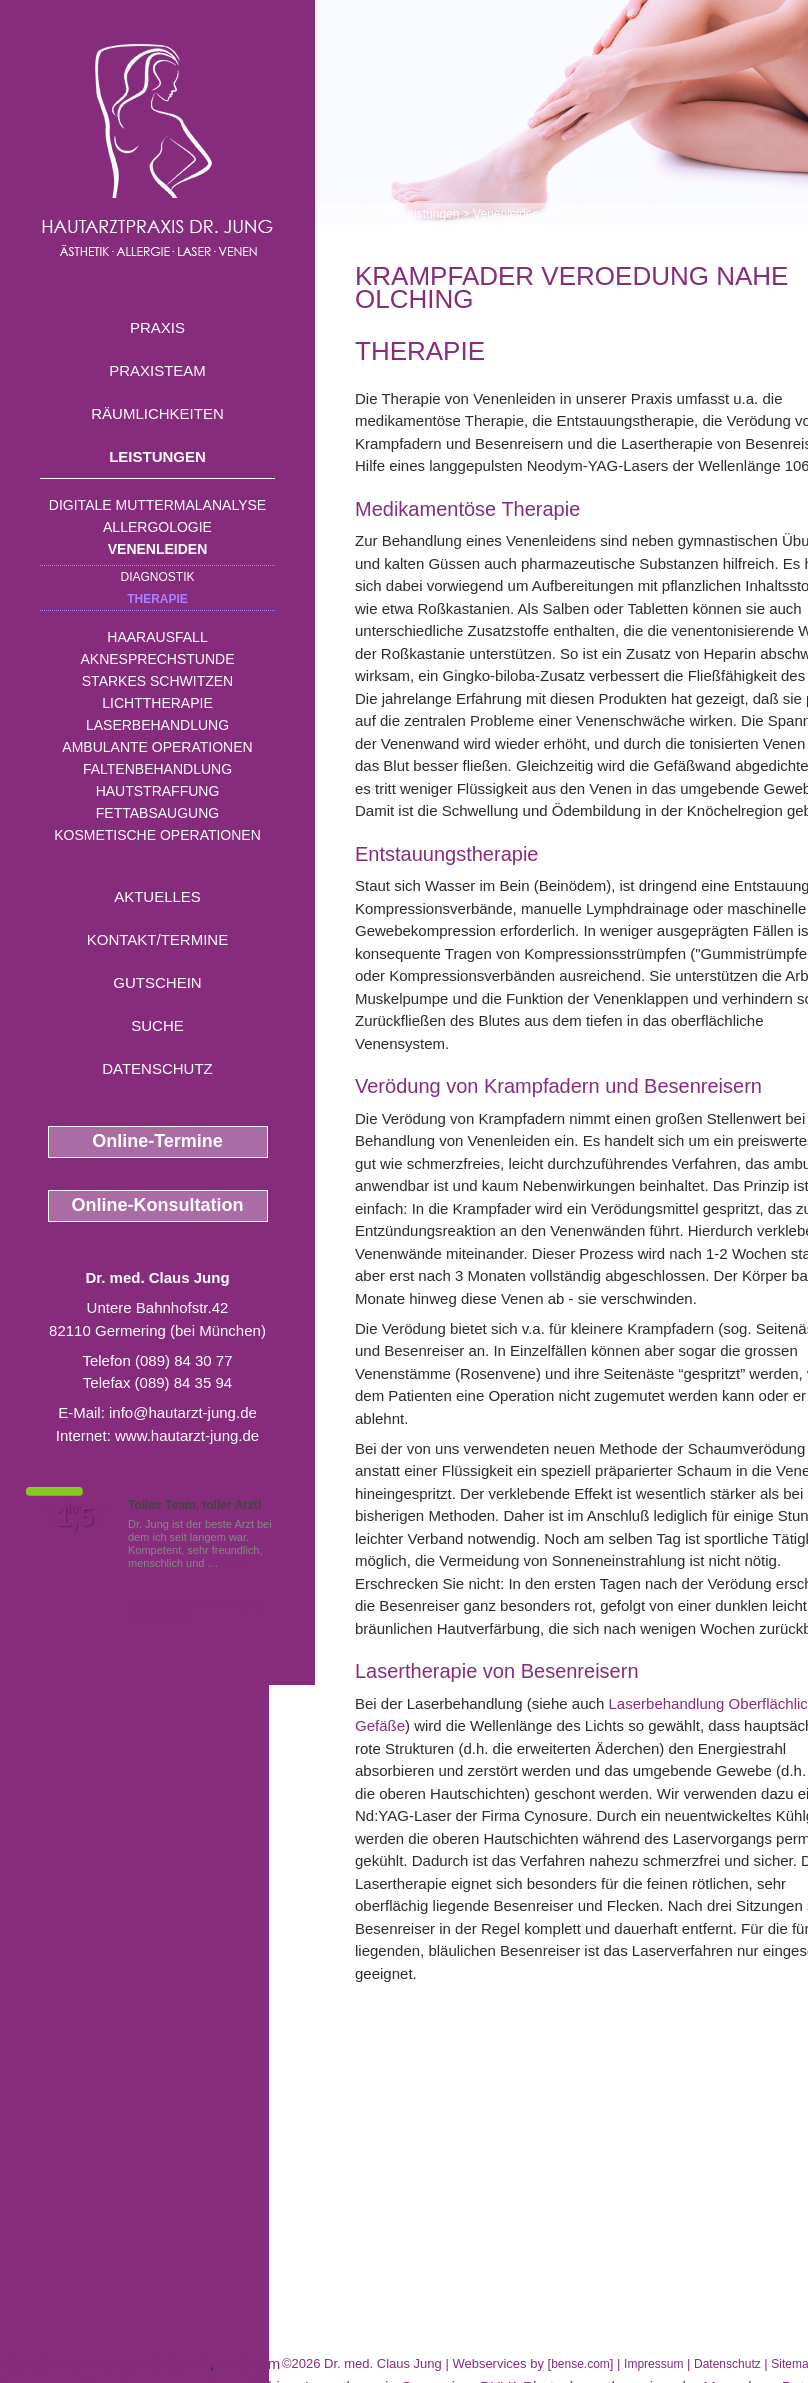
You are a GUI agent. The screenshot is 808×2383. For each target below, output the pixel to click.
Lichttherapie (157, 703)
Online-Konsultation (158, 1205)
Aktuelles (157, 896)
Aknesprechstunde (157, 659)
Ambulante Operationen (157, 747)
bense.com (580, 2364)
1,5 (75, 1517)
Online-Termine (157, 1141)
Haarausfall (157, 637)
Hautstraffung (158, 791)
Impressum (653, 2364)
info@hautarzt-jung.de (183, 1412)
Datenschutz (157, 1068)
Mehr (234, 1563)
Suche (157, 1025)
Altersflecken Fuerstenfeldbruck (105, 2363)
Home (371, 214)
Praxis (157, 327)
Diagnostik (157, 577)
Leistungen (157, 456)
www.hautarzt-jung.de (187, 1435)
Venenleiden (158, 549)
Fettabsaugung (157, 813)
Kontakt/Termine (157, 939)
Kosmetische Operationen (157, 835)
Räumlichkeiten (157, 413)
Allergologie (157, 527)
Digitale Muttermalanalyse (157, 505)
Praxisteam (157, 370)
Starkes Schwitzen (157, 681)
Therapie (157, 599)
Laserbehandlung (157, 725)
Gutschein (157, 982)
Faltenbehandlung (157, 769)
